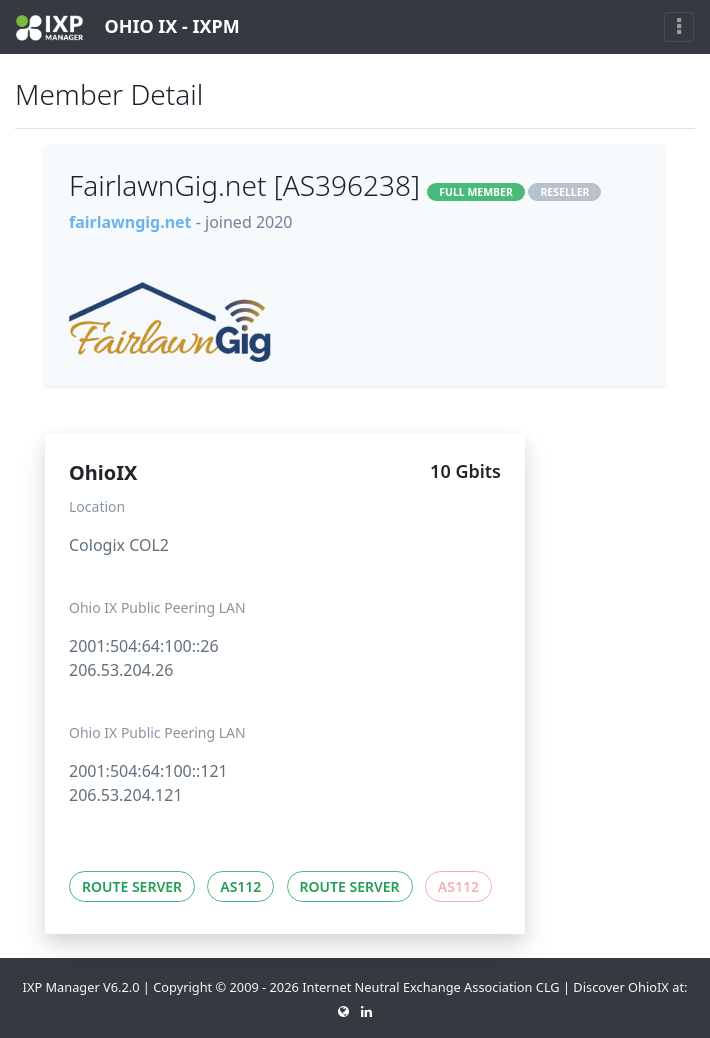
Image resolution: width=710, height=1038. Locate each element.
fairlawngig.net (130, 222)
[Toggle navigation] (679, 27)
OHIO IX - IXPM (128, 27)
